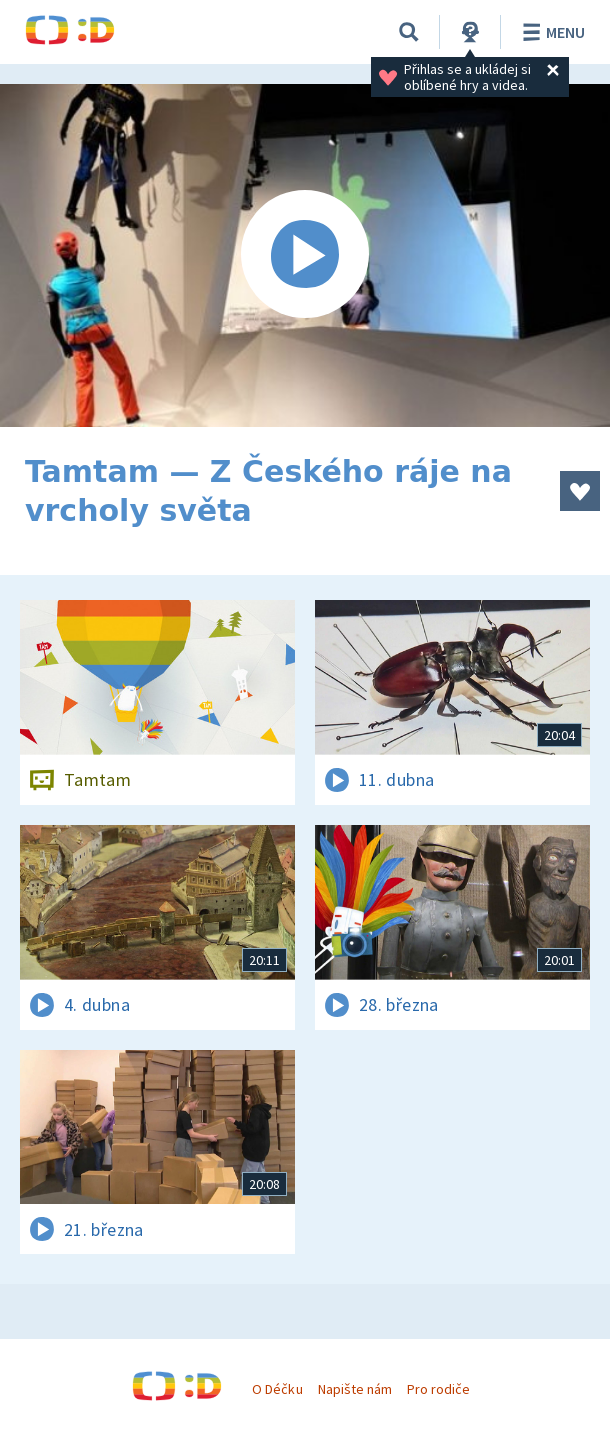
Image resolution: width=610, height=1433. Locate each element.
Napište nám (355, 1389)
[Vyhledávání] (409, 32)
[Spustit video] (305, 255)
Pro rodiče (438, 1389)
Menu (550, 32)
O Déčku (277, 1389)
